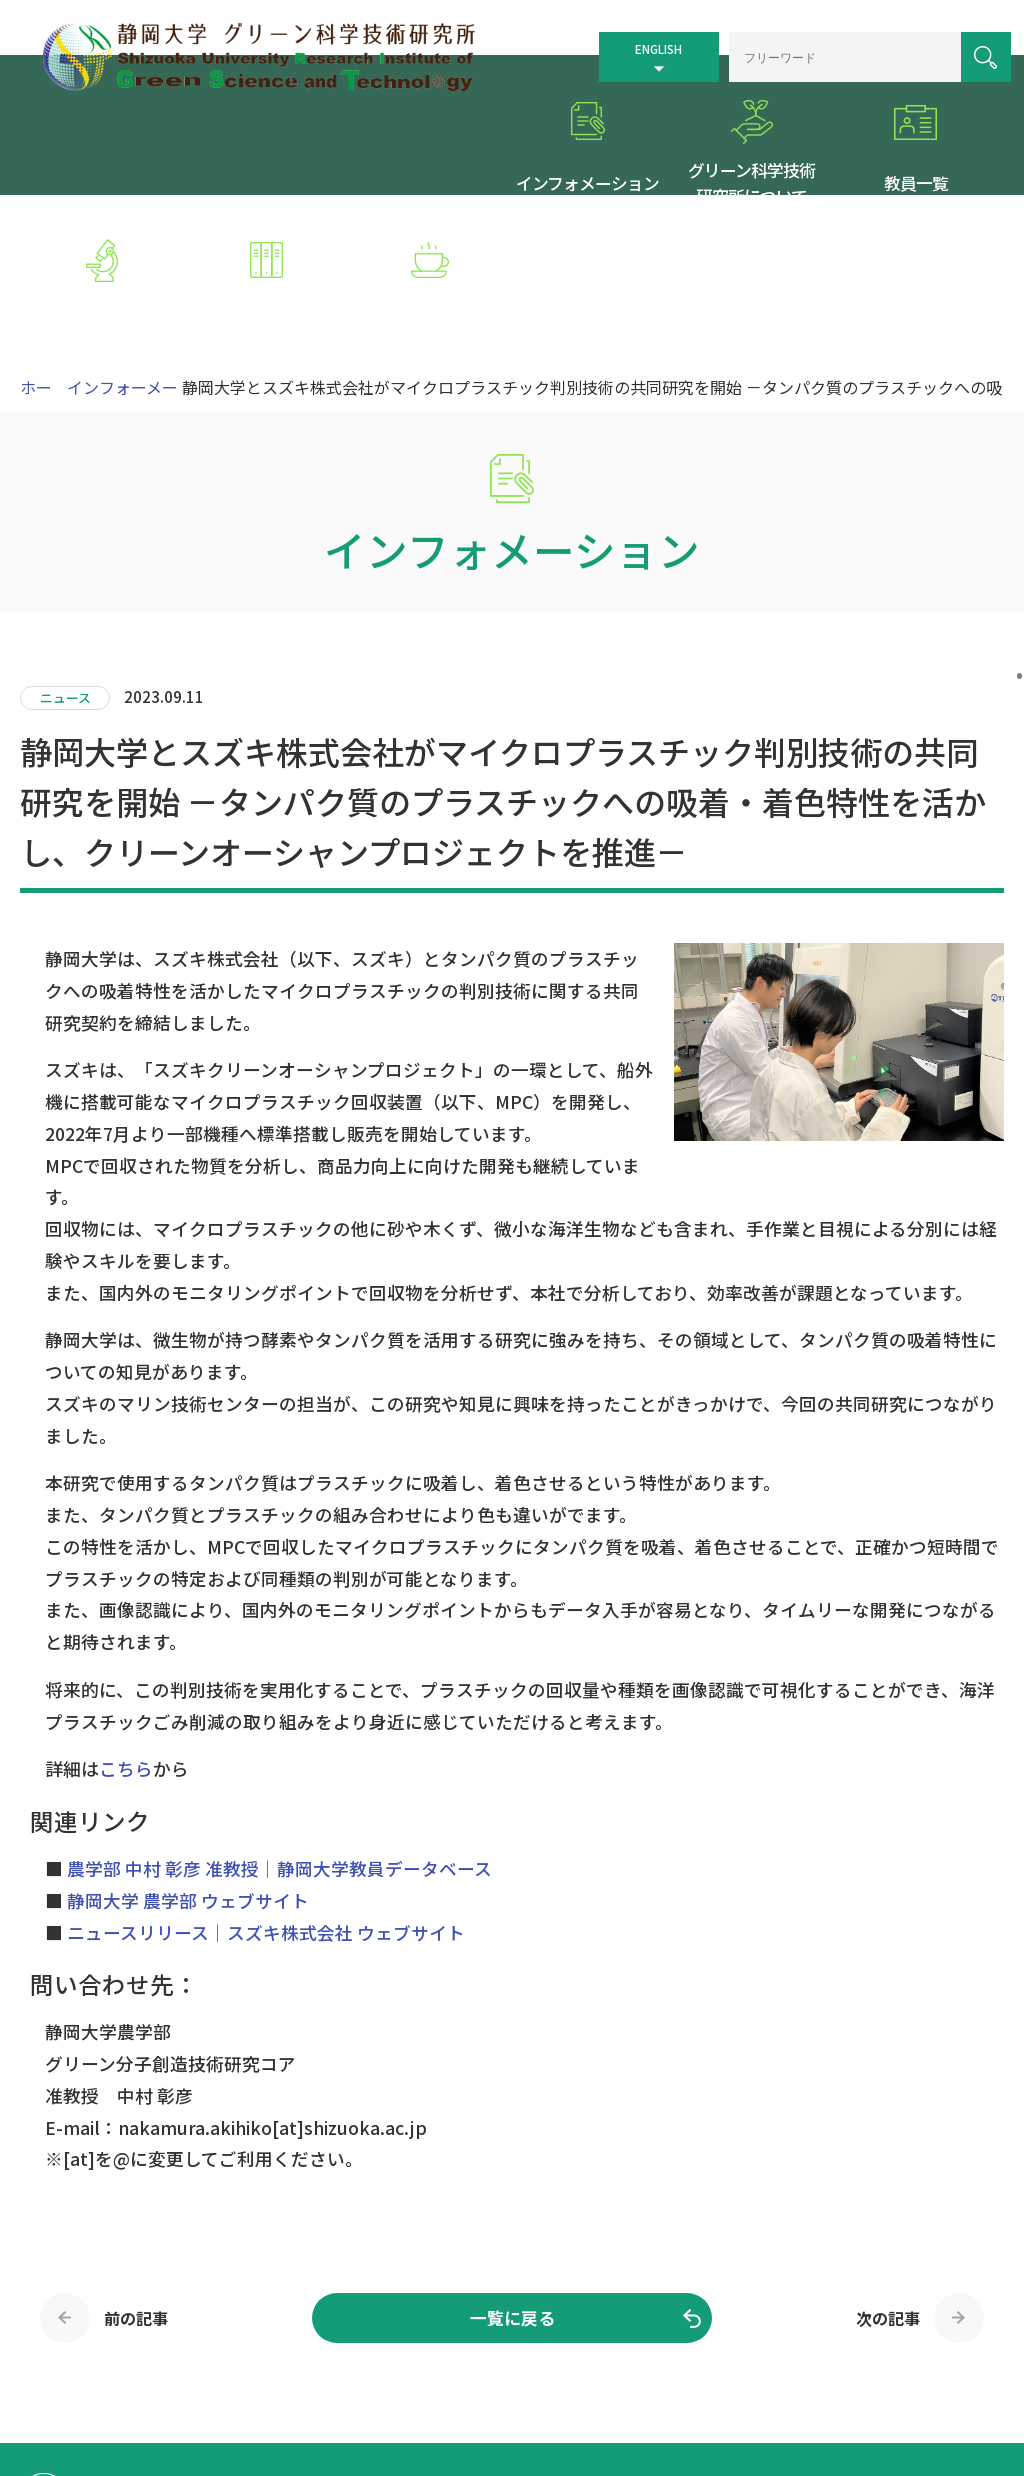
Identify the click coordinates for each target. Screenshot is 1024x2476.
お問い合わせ (557, 2389)
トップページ (557, 2363)
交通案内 (642, 2363)
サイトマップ (727, 2363)
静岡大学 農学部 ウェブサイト (188, 1778)
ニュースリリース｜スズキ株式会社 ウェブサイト (266, 1809)
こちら (126, 1646)
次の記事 (888, 2196)
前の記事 (136, 2196)
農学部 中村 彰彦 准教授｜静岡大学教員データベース (279, 1746)
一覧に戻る (512, 2196)
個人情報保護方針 (911, 2363)
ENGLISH (627, 42)
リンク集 (812, 2363)
